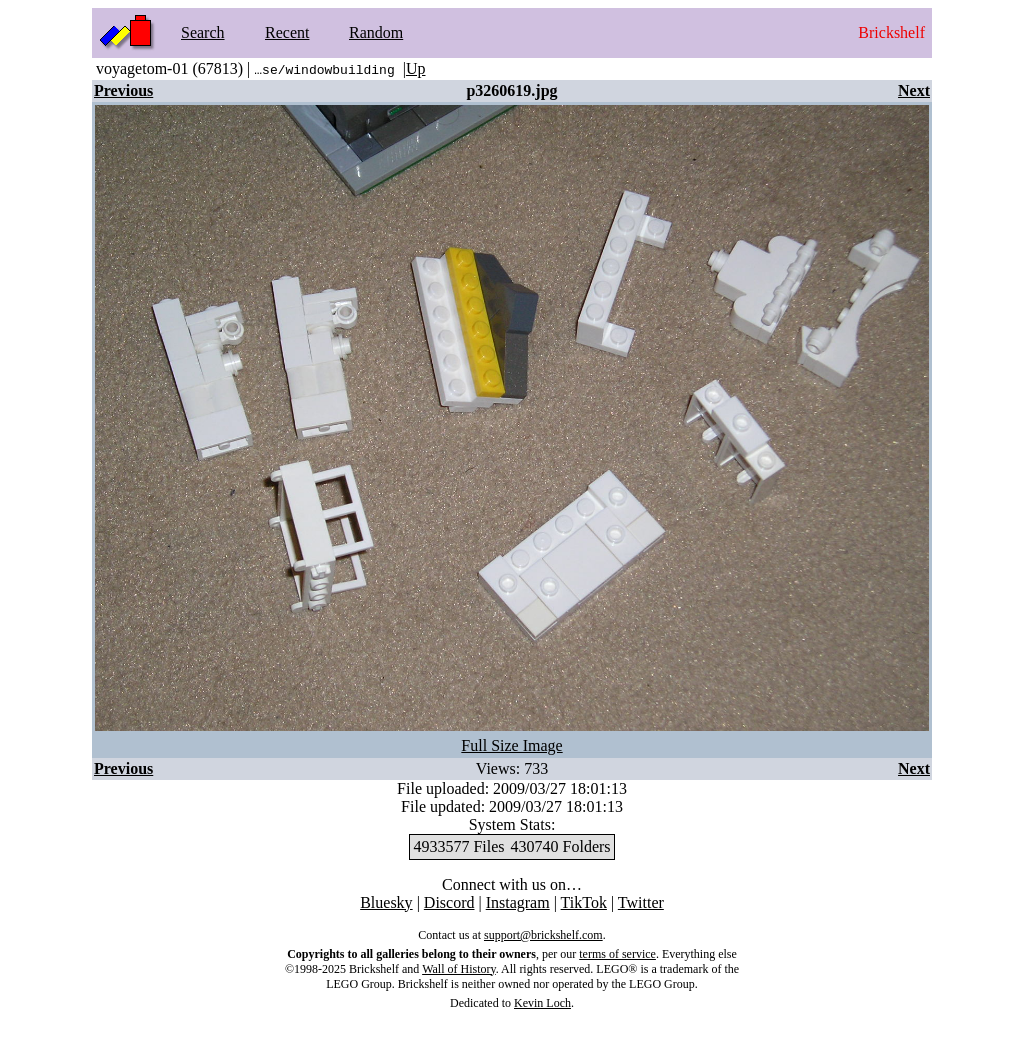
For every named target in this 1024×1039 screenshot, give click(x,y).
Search (203, 32)
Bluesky (386, 902)
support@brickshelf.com (543, 935)
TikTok (584, 902)
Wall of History (459, 969)
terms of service (617, 954)
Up (416, 68)
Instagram (518, 902)
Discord (449, 902)
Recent (287, 32)
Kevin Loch (542, 1003)
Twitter (641, 902)
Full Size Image (511, 745)
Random (376, 32)
